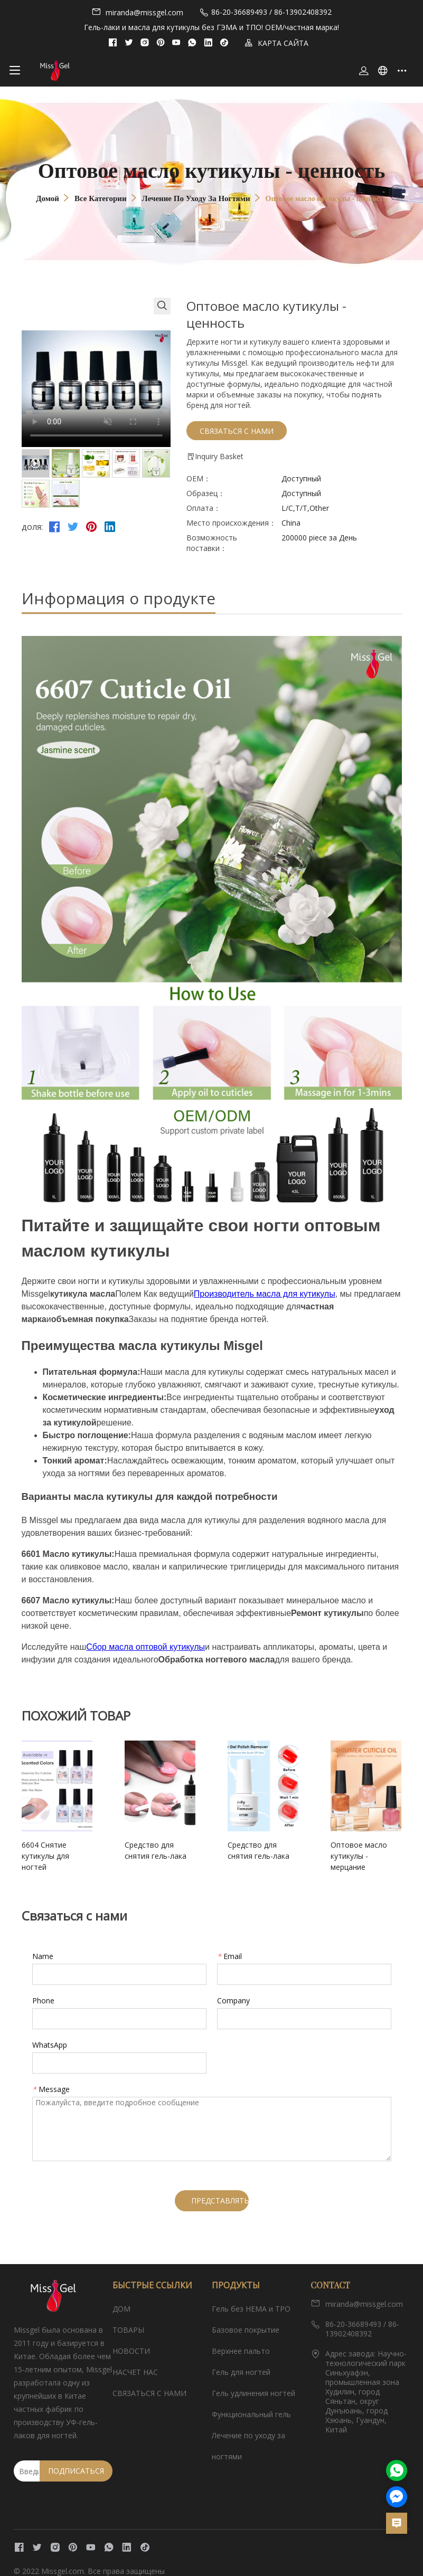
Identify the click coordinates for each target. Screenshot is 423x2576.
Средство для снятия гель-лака (156, 1850)
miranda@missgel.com (137, 12)
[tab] (36, 463)
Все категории (100, 198)
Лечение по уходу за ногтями (196, 198)
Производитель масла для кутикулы (264, 1293)
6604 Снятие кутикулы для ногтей (61, 1850)
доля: (32, 527)
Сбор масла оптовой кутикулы (145, 1646)
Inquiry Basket (214, 457)
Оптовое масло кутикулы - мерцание (348, 1850)
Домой (47, 198)
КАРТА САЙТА (276, 43)
